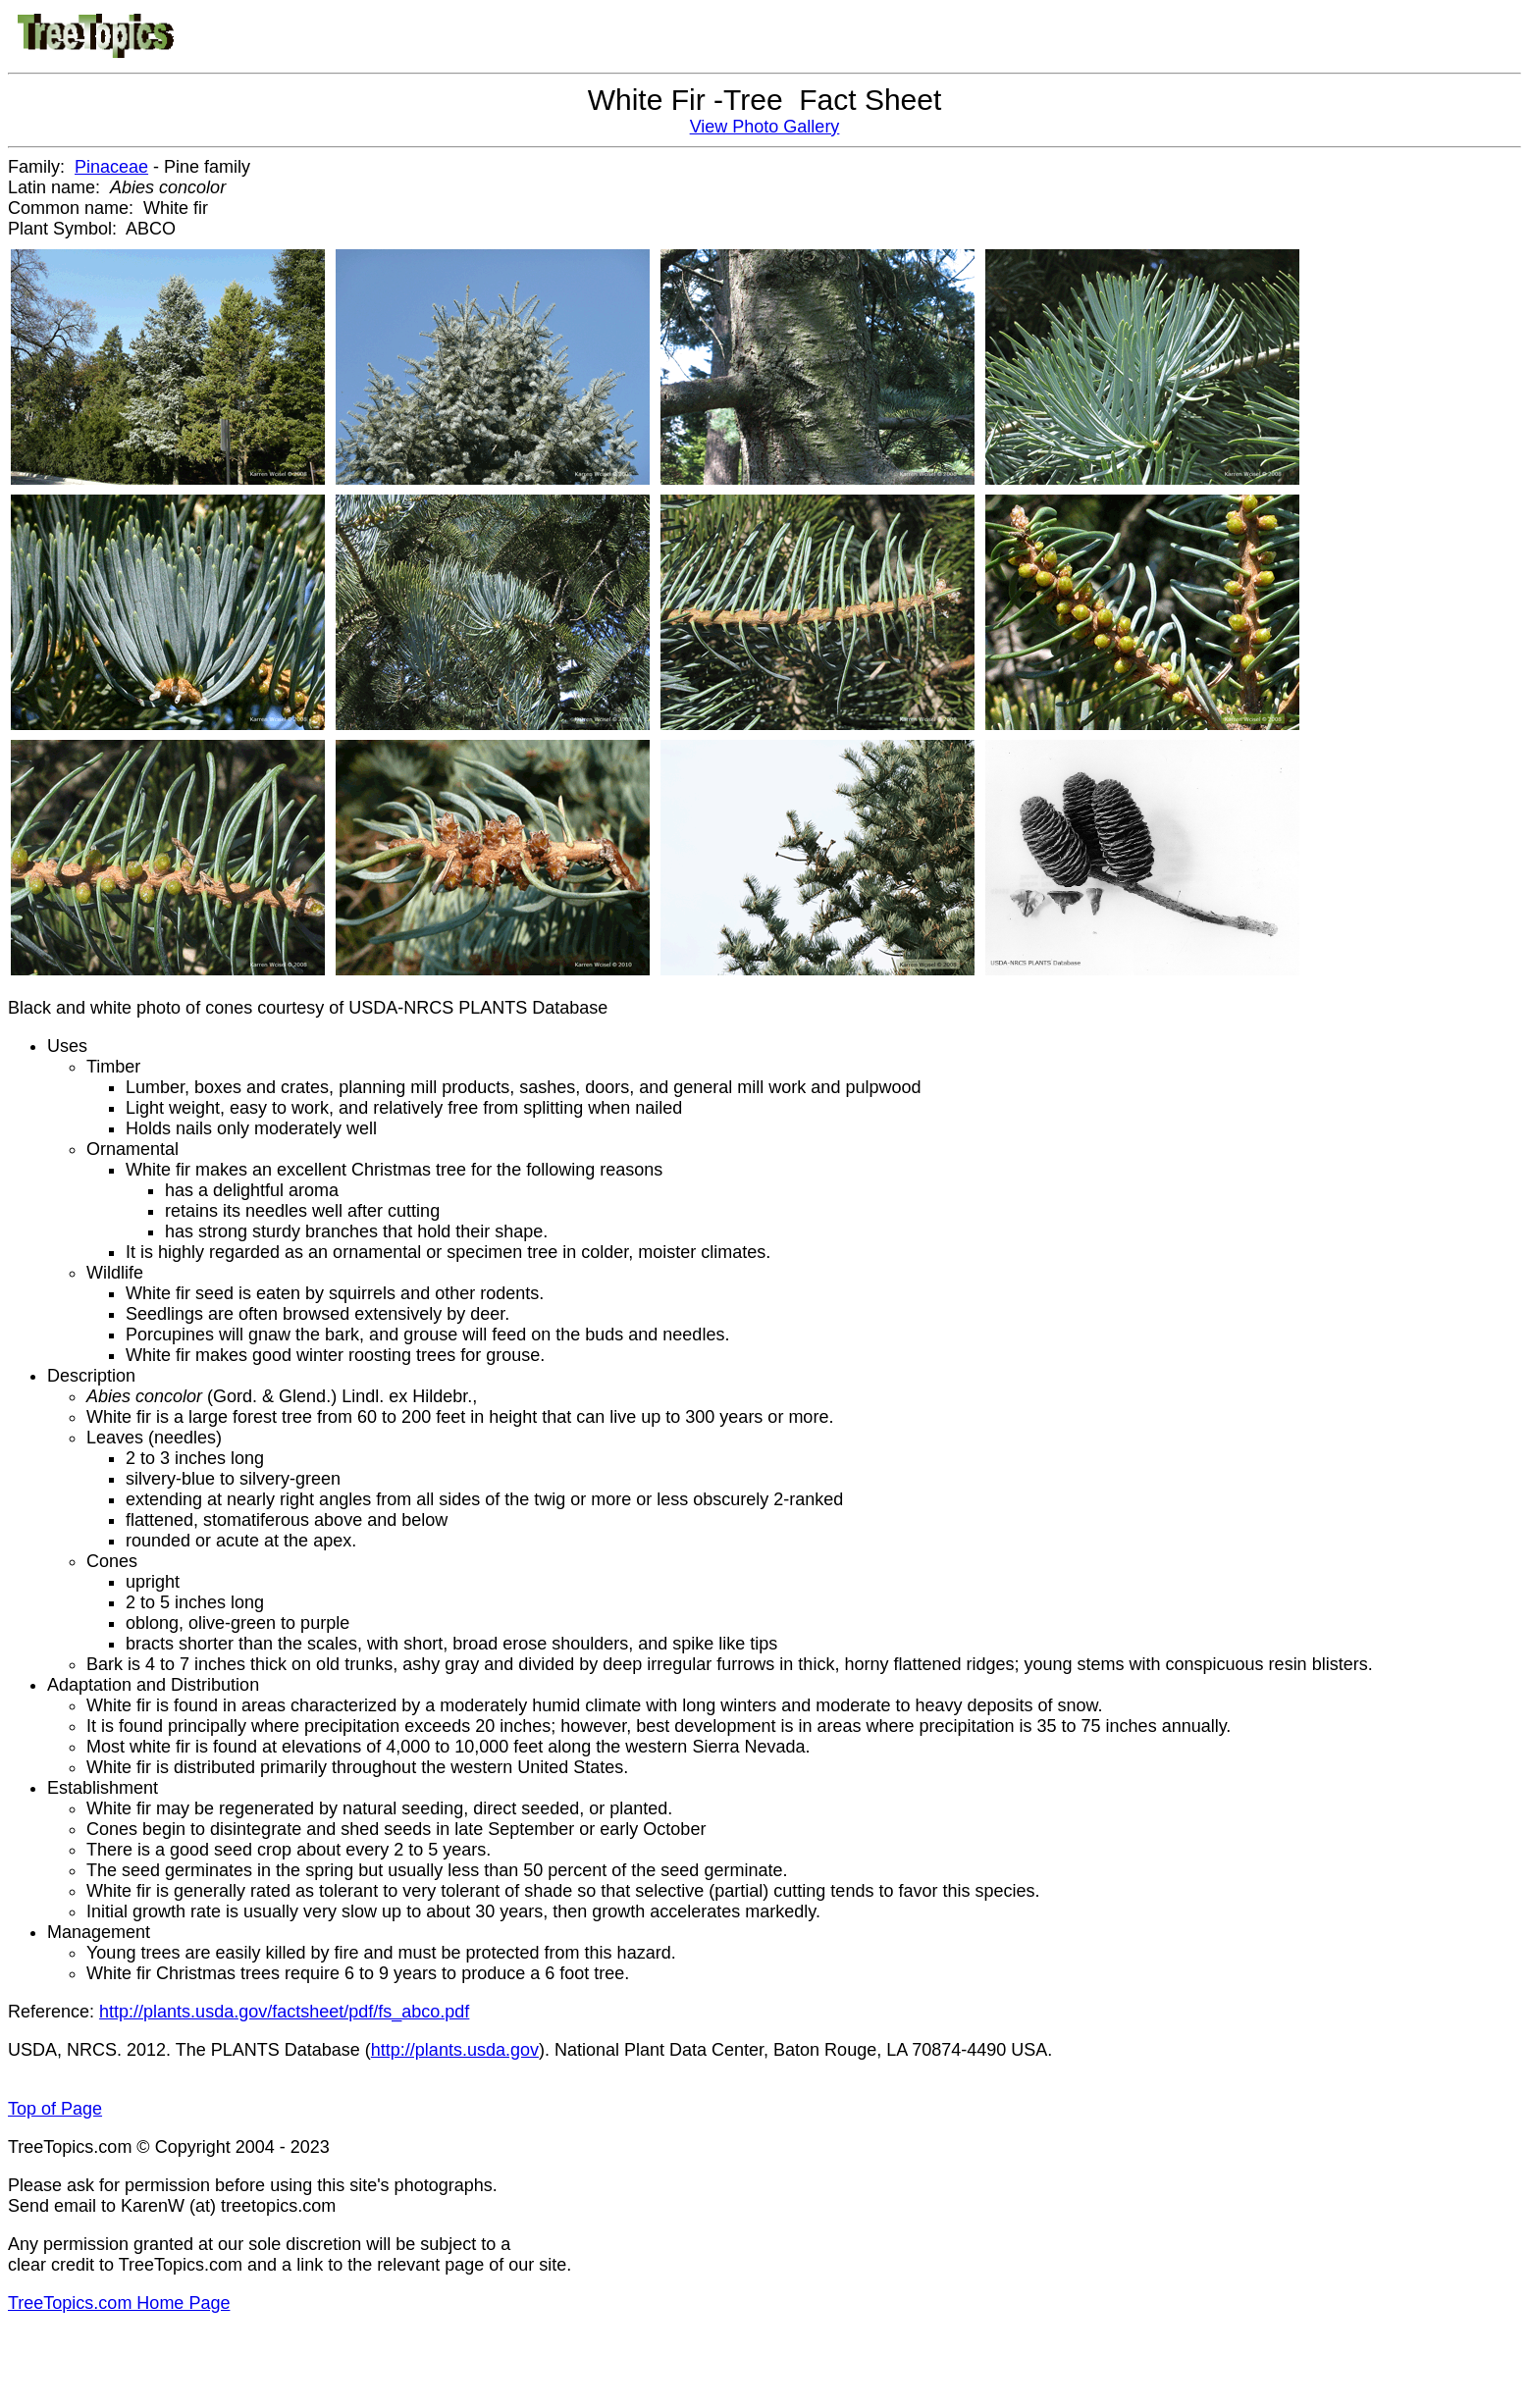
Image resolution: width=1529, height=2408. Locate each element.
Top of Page (55, 2109)
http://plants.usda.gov (455, 2050)
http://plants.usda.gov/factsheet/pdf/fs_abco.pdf (284, 2011)
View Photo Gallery (765, 126)
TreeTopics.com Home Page (119, 2303)
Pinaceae (111, 167)
